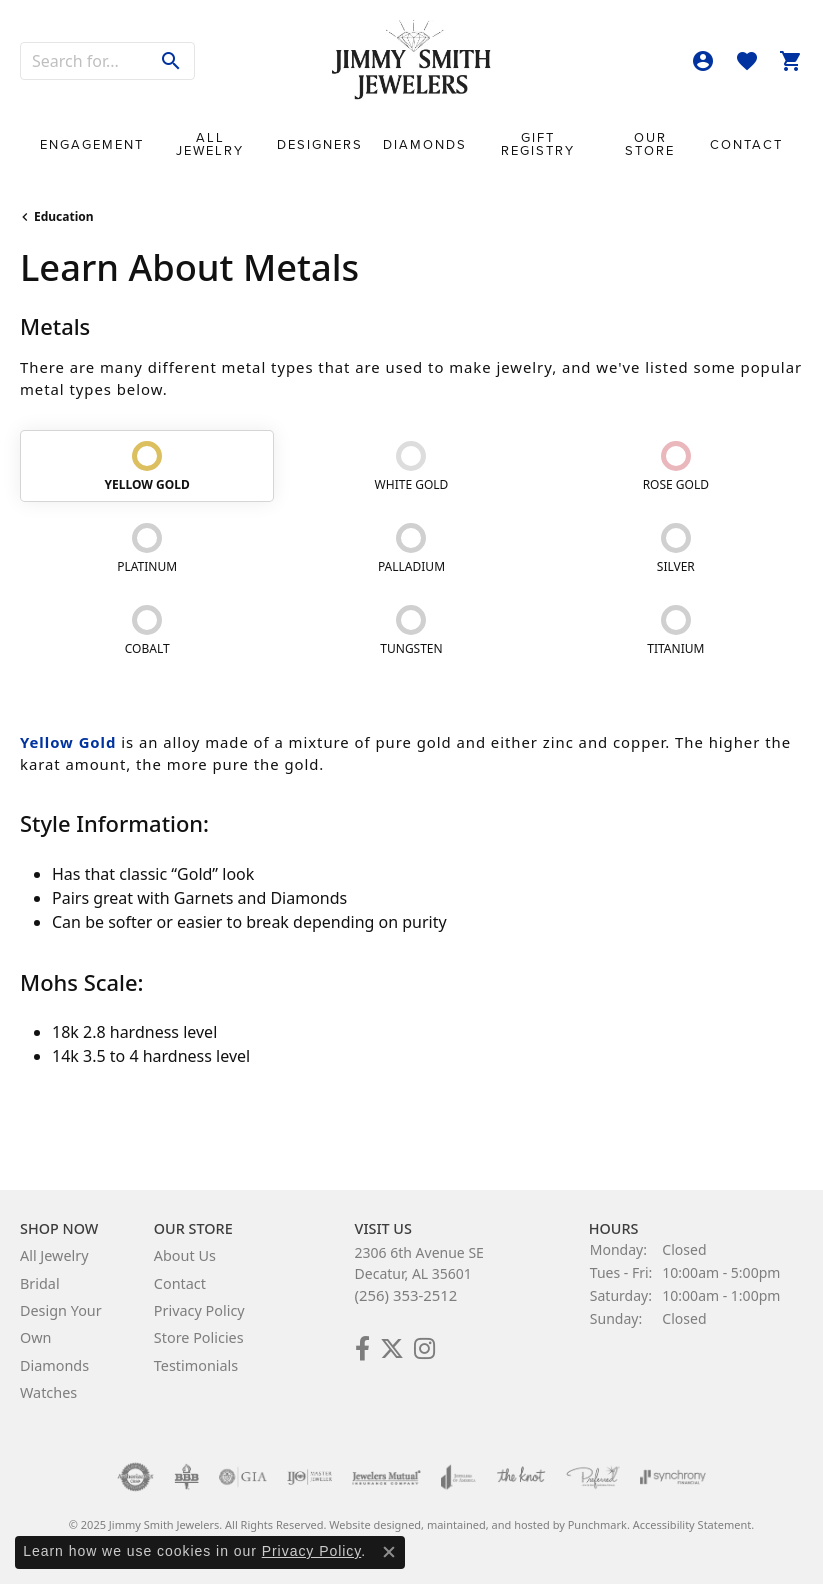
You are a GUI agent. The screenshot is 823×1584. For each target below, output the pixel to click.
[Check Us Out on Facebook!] (362, 1349)
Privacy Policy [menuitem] (199, 1310)
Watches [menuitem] (48, 1392)
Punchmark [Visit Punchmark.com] (597, 1524)
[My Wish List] (747, 61)
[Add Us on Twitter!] (392, 1349)
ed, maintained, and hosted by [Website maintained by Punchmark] (488, 1524)
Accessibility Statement (692, 1524)
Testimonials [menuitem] (196, 1365)
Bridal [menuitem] (40, 1283)
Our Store (650, 144)
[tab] (147, 466)
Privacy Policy (312, 1551)
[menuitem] (135, 1477)
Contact (746, 144)
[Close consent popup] (389, 1552)
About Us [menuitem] (185, 1255)
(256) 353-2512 (406, 1295)
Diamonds (425, 144)
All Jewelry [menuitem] (54, 1255)
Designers (320, 144)
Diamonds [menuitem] (54, 1365)
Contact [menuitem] (180, 1283)
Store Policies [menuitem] (199, 1337)
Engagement (92, 144)
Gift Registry (538, 144)
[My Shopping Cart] (791, 61)
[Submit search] (171, 61)
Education (64, 216)
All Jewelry (210, 144)
